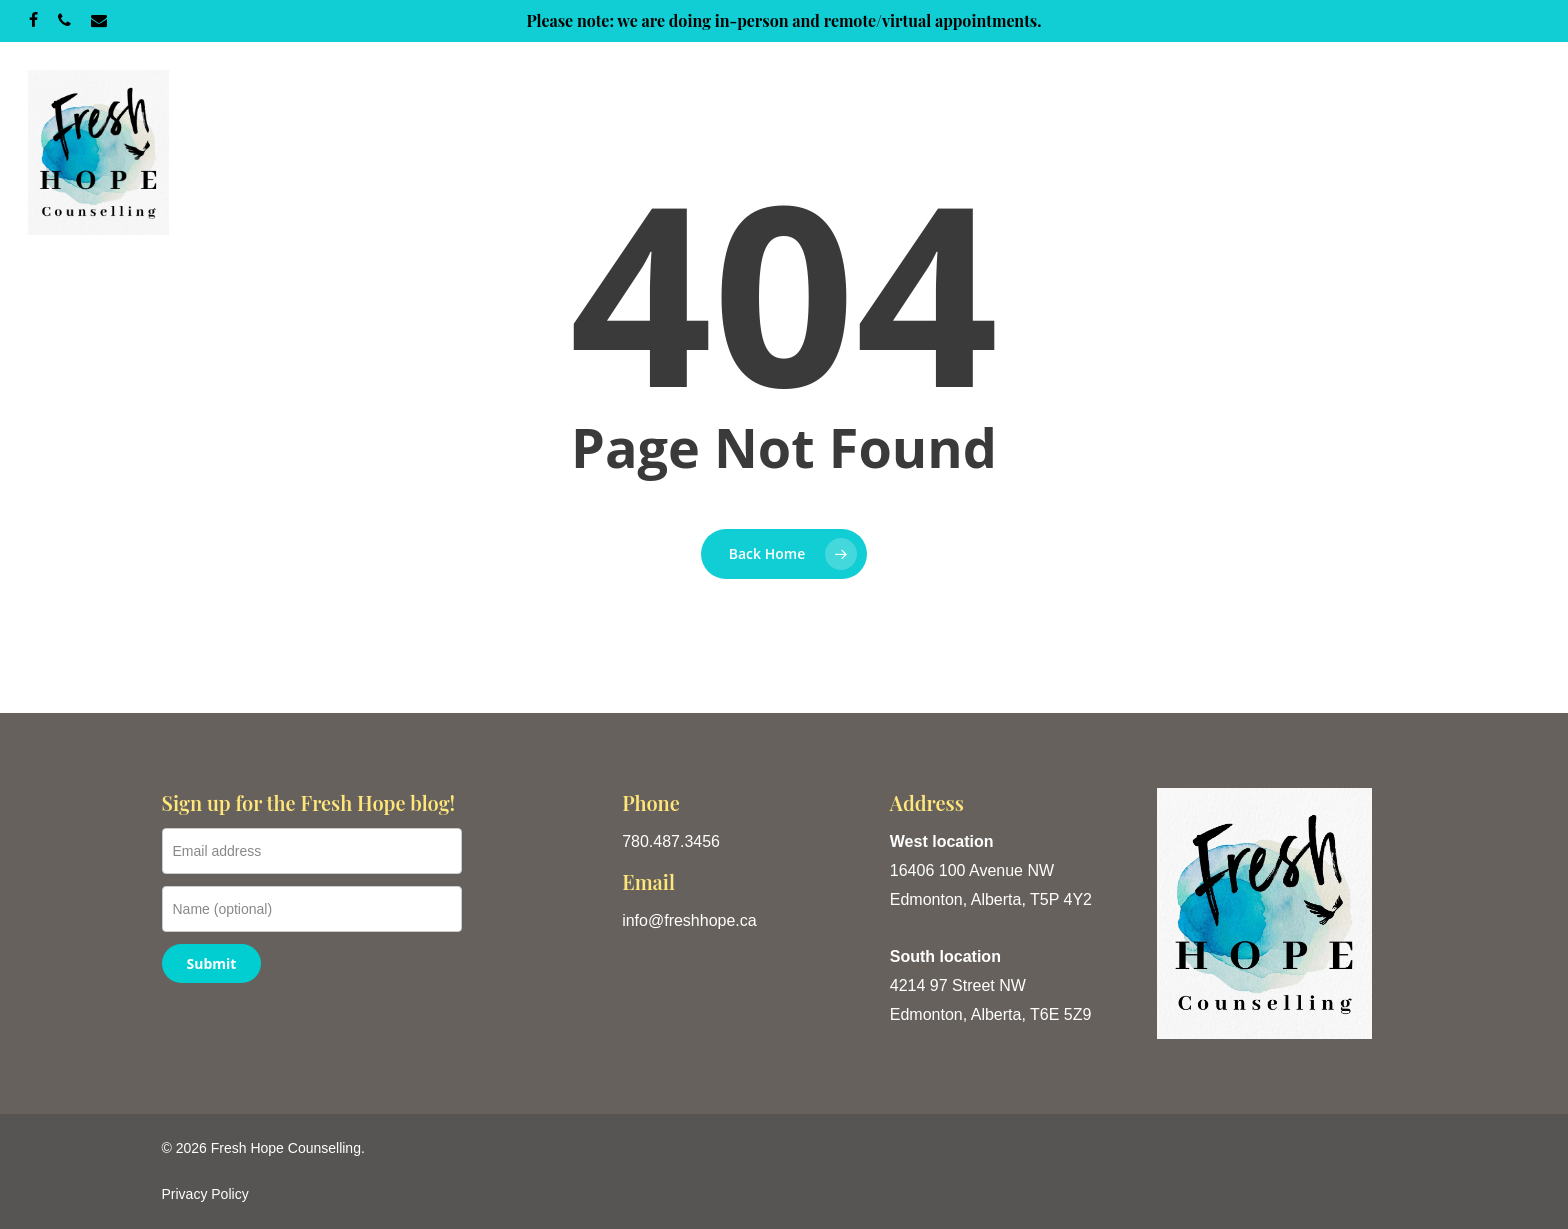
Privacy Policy (205, 1194)
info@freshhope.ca (689, 920)
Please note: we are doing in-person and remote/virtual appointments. (783, 20)
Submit (212, 963)
